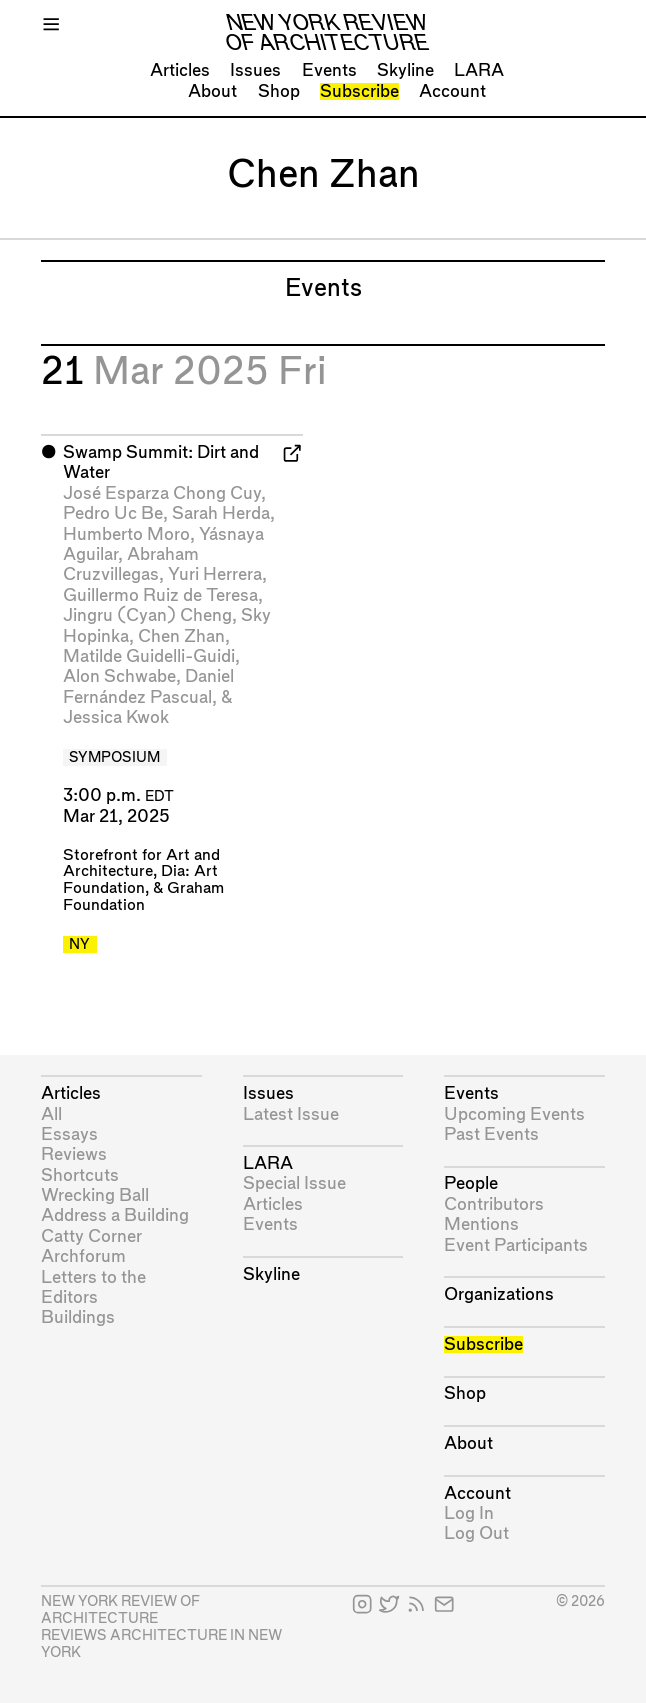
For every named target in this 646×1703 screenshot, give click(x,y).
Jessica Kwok (116, 717)
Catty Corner (91, 1236)
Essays (69, 1134)
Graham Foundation (143, 897)
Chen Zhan (181, 636)
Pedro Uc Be (113, 513)
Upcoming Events (514, 1114)
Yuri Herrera (215, 574)
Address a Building (115, 1215)
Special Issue (294, 1183)
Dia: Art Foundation (140, 880)
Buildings (78, 1317)
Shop (279, 91)
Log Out (476, 1533)
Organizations (499, 1294)
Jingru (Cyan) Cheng (147, 615)
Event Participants (516, 1245)
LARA (479, 70)
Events (329, 70)
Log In (469, 1513)
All (51, 1114)
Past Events (491, 1134)
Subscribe (359, 91)
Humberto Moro (126, 534)
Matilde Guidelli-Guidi (149, 656)
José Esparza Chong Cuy (162, 493)
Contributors (494, 1204)
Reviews (74, 1154)
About (212, 91)
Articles (180, 70)
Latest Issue (291, 1114)
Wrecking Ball (95, 1195)
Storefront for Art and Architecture (141, 864)
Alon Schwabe (119, 676)
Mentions (481, 1224)
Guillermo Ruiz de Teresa (160, 595)
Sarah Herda (221, 513)
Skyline (405, 70)
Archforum (83, 1256)
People (471, 1183)
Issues (255, 70)
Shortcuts (80, 1175)
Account (452, 91)
